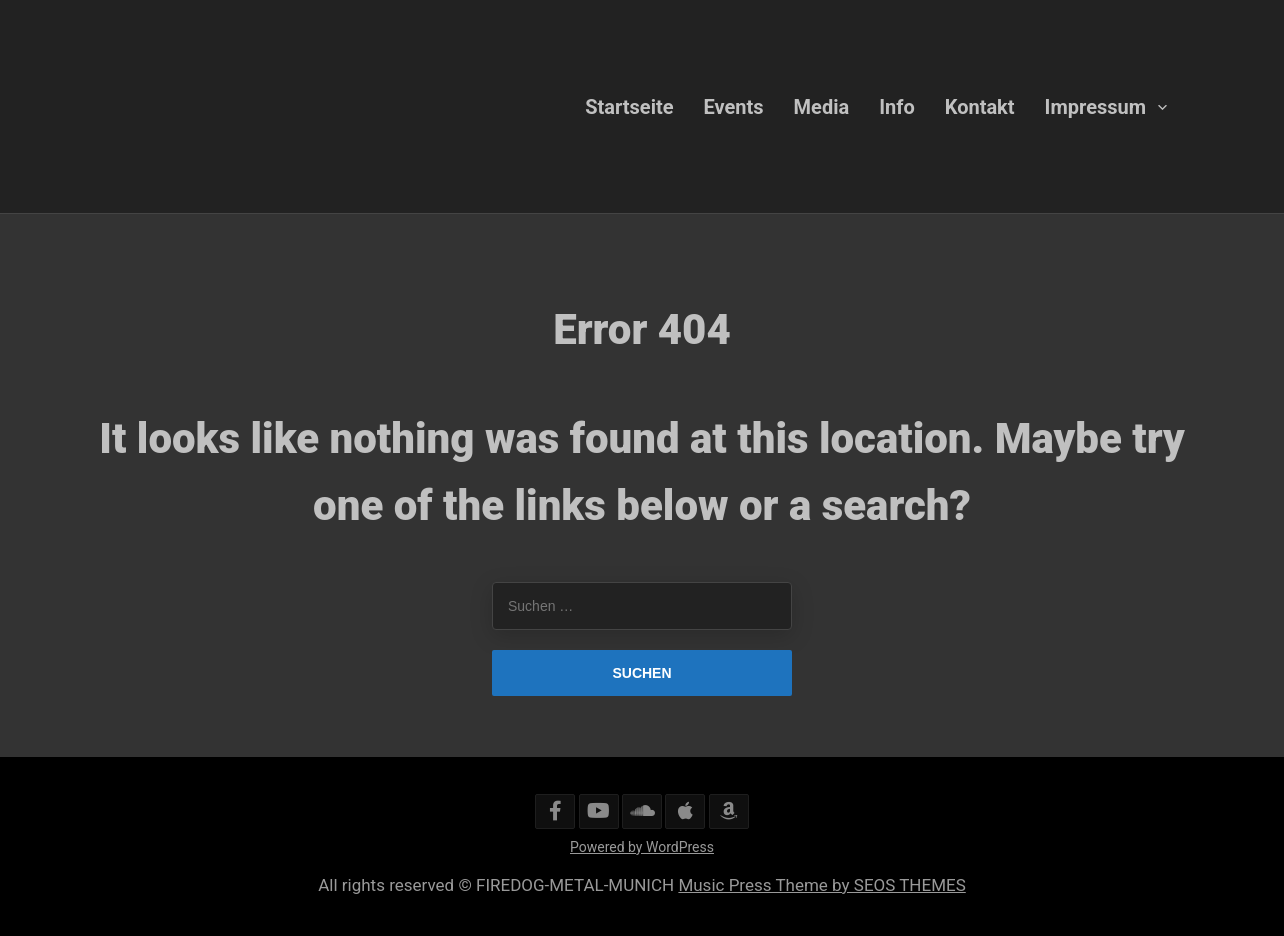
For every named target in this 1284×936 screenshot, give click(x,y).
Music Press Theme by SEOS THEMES (821, 885)
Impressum (1095, 106)
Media (822, 106)
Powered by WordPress (642, 847)
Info (897, 106)
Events (734, 106)
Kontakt (980, 106)
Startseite (629, 106)
